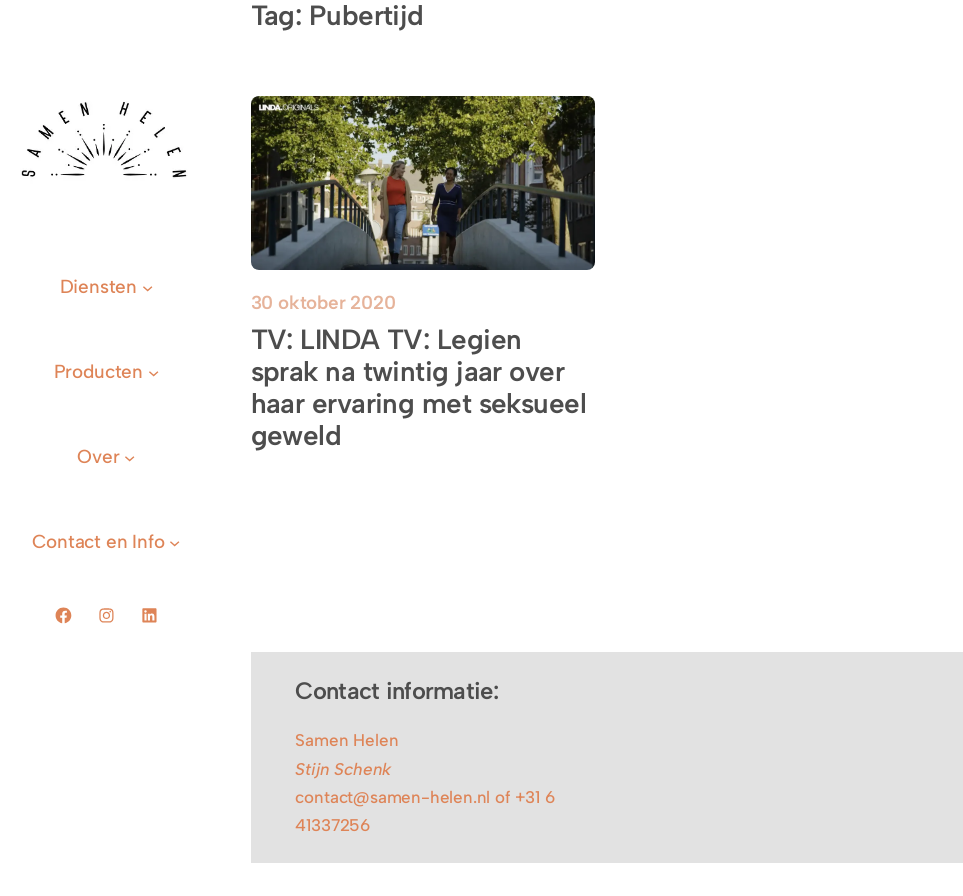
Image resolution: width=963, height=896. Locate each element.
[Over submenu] (106, 457)
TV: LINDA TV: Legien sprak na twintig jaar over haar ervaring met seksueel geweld (419, 388)
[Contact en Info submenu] (106, 542)
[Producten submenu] (106, 372)
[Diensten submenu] (107, 287)
